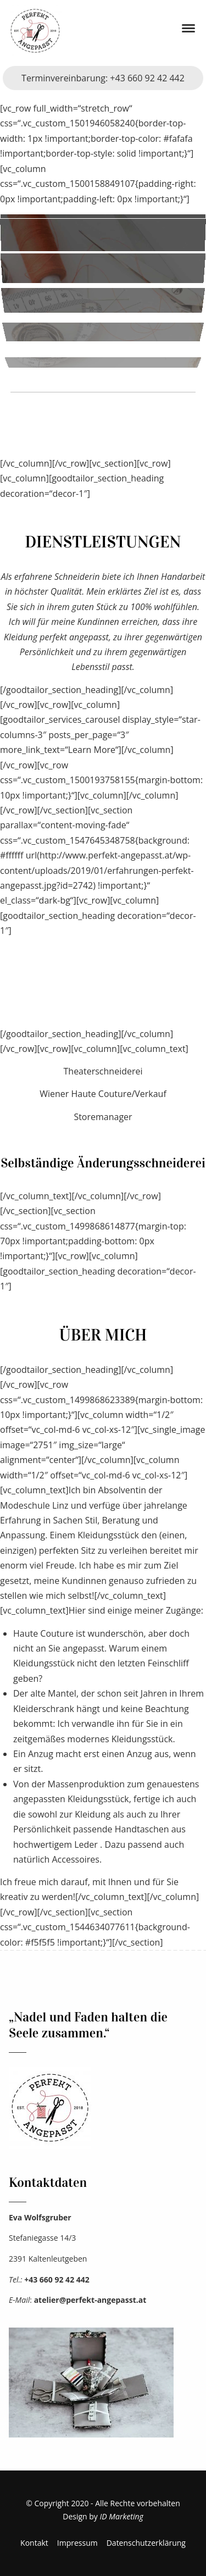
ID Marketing (121, 2516)
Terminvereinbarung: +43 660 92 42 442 (103, 78)
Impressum (77, 2543)
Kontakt (34, 2543)
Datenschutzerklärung (146, 2543)
